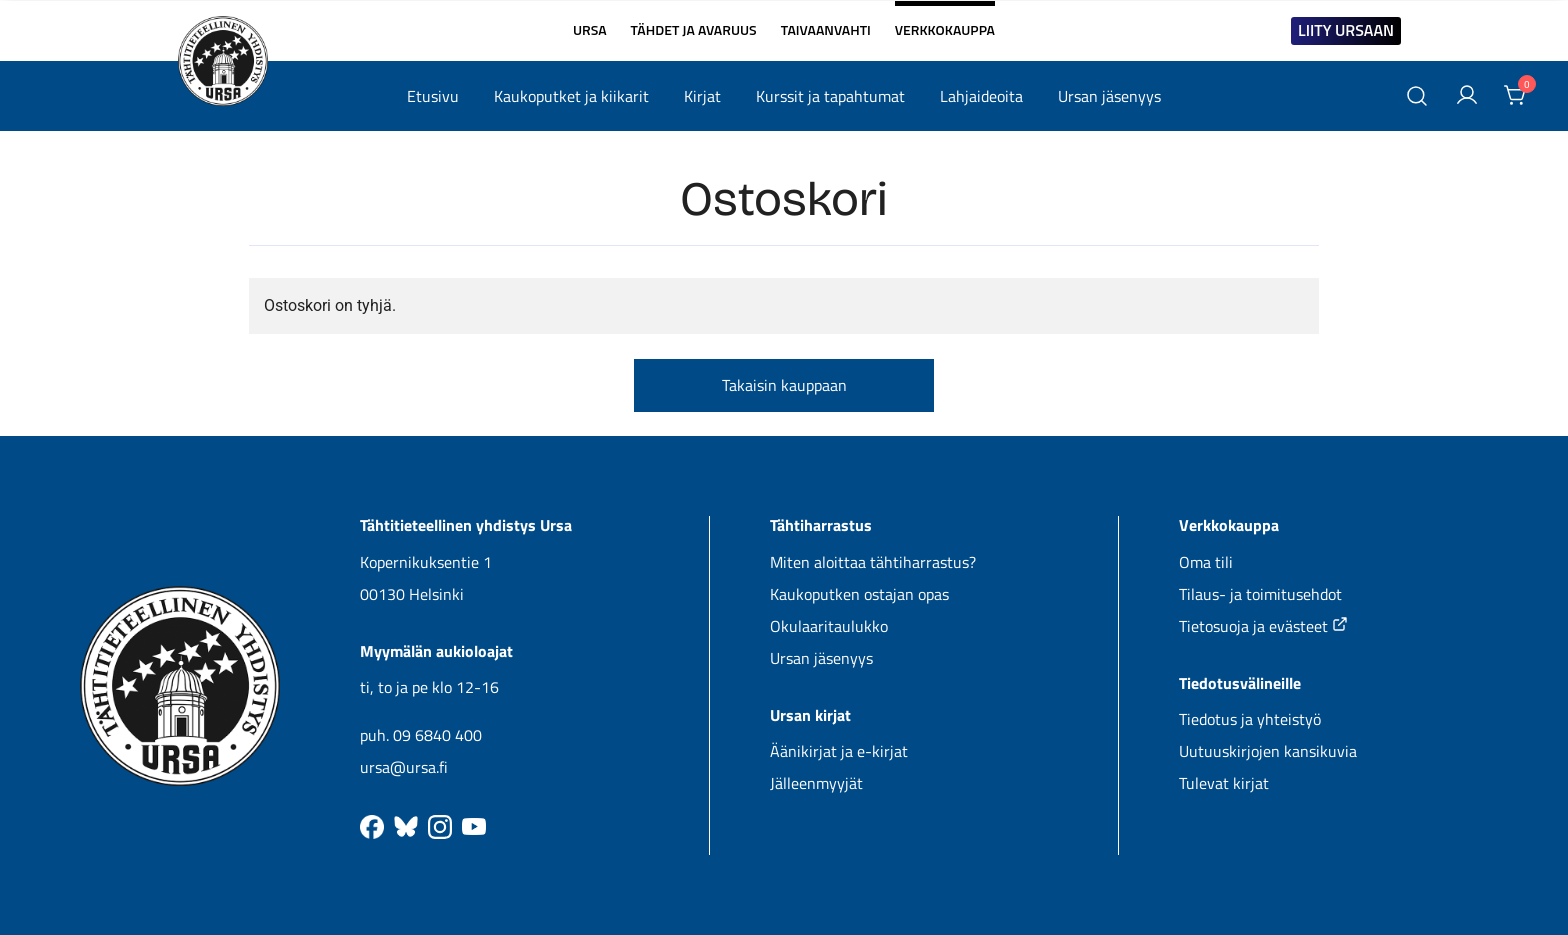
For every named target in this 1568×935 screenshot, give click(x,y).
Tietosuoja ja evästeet (1263, 626)
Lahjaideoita (981, 96)
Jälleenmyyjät (816, 783)
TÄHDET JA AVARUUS (694, 30)
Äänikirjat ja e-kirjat (839, 751)
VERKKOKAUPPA (945, 22)
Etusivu (433, 96)
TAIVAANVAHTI (826, 30)
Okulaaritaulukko (829, 626)
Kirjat (702, 96)
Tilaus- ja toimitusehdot (1260, 594)
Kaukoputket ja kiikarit (571, 96)
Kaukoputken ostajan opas (859, 594)
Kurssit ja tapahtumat (830, 96)
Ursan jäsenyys (1109, 96)
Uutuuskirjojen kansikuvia (1268, 751)
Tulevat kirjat (1224, 783)
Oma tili (1206, 562)
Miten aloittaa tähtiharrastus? (873, 562)
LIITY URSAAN (1346, 30)
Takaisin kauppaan (784, 385)
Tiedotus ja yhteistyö (1250, 719)
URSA (590, 30)
